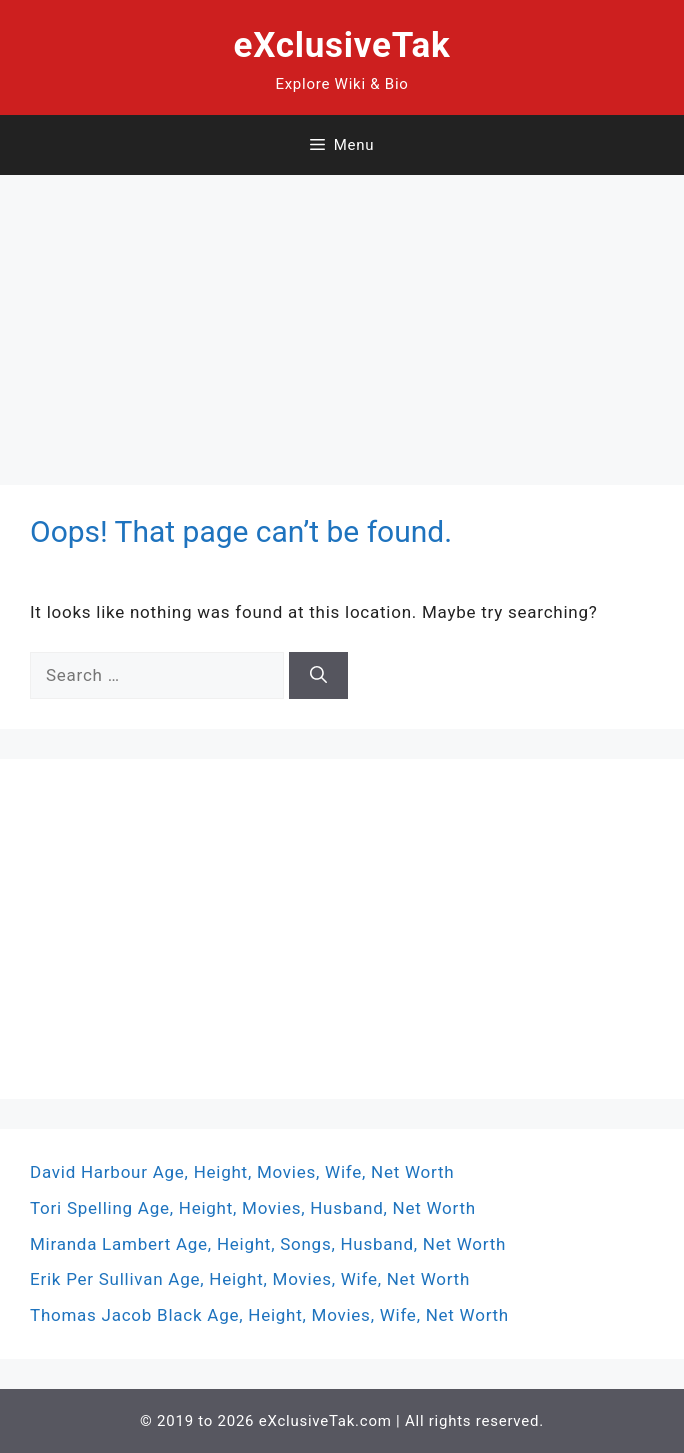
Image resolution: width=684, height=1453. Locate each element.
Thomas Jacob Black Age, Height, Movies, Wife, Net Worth (269, 1315)
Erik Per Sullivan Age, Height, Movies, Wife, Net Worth (250, 1279)
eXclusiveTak (342, 45)
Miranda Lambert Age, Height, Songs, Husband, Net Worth (268, 1244)
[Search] (318, 676)
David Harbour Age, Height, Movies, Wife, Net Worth (242, 1172)
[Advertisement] (342, 315)
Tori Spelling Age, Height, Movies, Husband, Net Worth (253, 1208)
